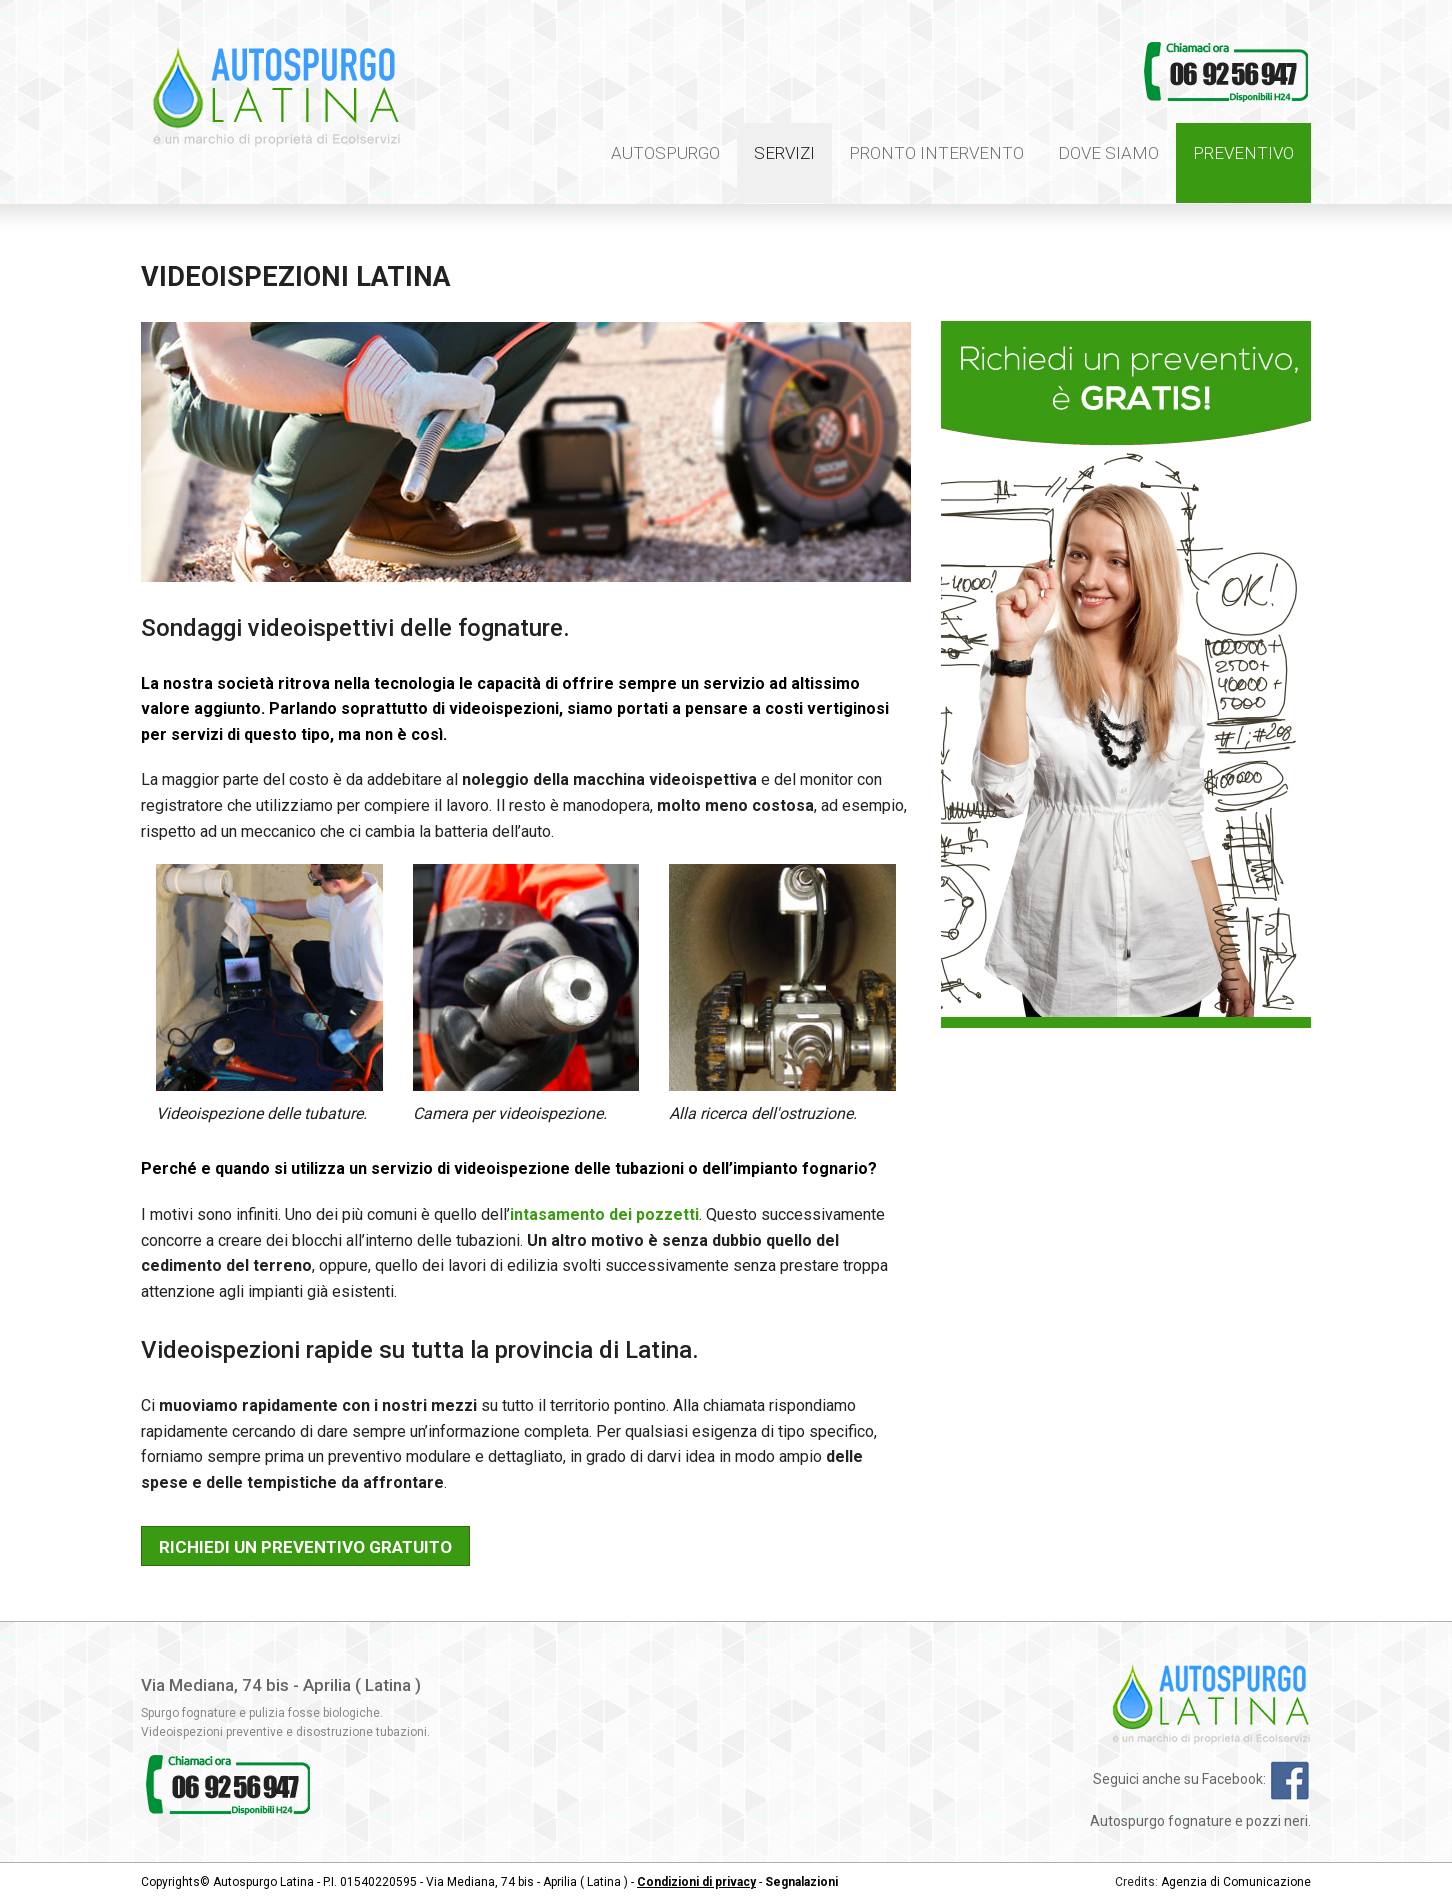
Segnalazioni (801, 1882)
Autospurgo (665, 153)
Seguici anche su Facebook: (1202, 1779)
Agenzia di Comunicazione (1236, 1882)
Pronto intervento (936, 153)
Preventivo (1243, 153)
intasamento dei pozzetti (604, 1214)
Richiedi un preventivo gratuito (305, 1547)
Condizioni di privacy (696, 1882)
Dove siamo (1108, 153)
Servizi (784, 153)
